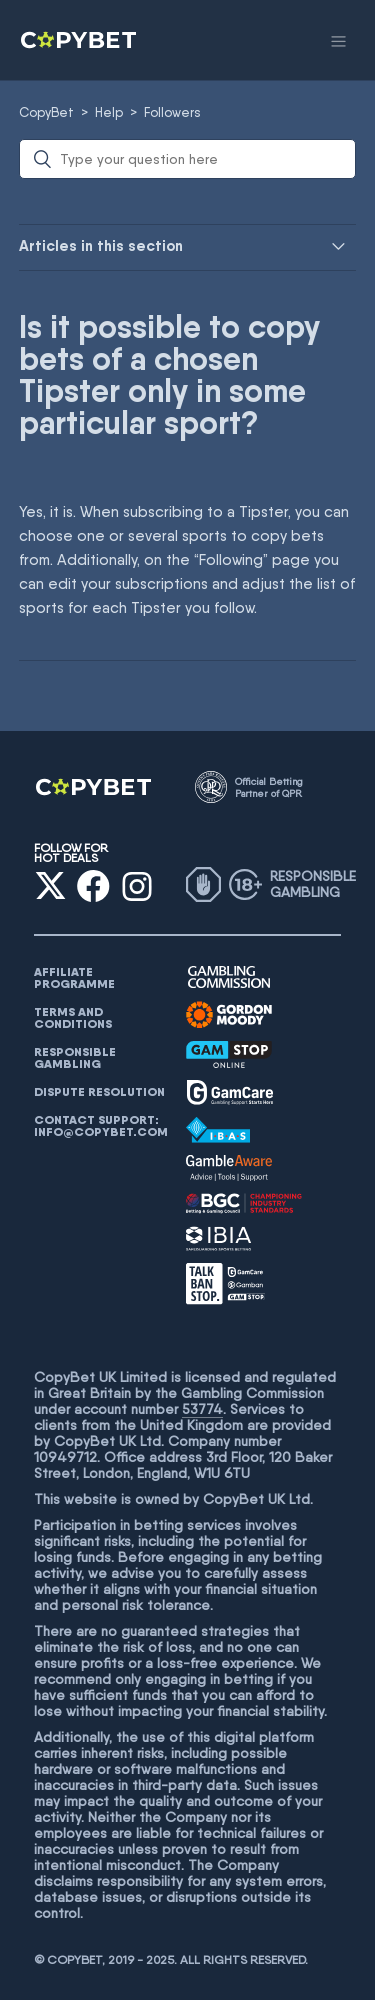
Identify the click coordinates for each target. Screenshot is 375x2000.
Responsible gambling (75, 1058)
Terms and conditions (73, 1018)
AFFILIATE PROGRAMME (74, 978)
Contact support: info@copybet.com (101, 1126)
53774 (202, 1409)
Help (109, 112)
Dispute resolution (99, 1092)
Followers (172, 112)
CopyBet (46, 112)
